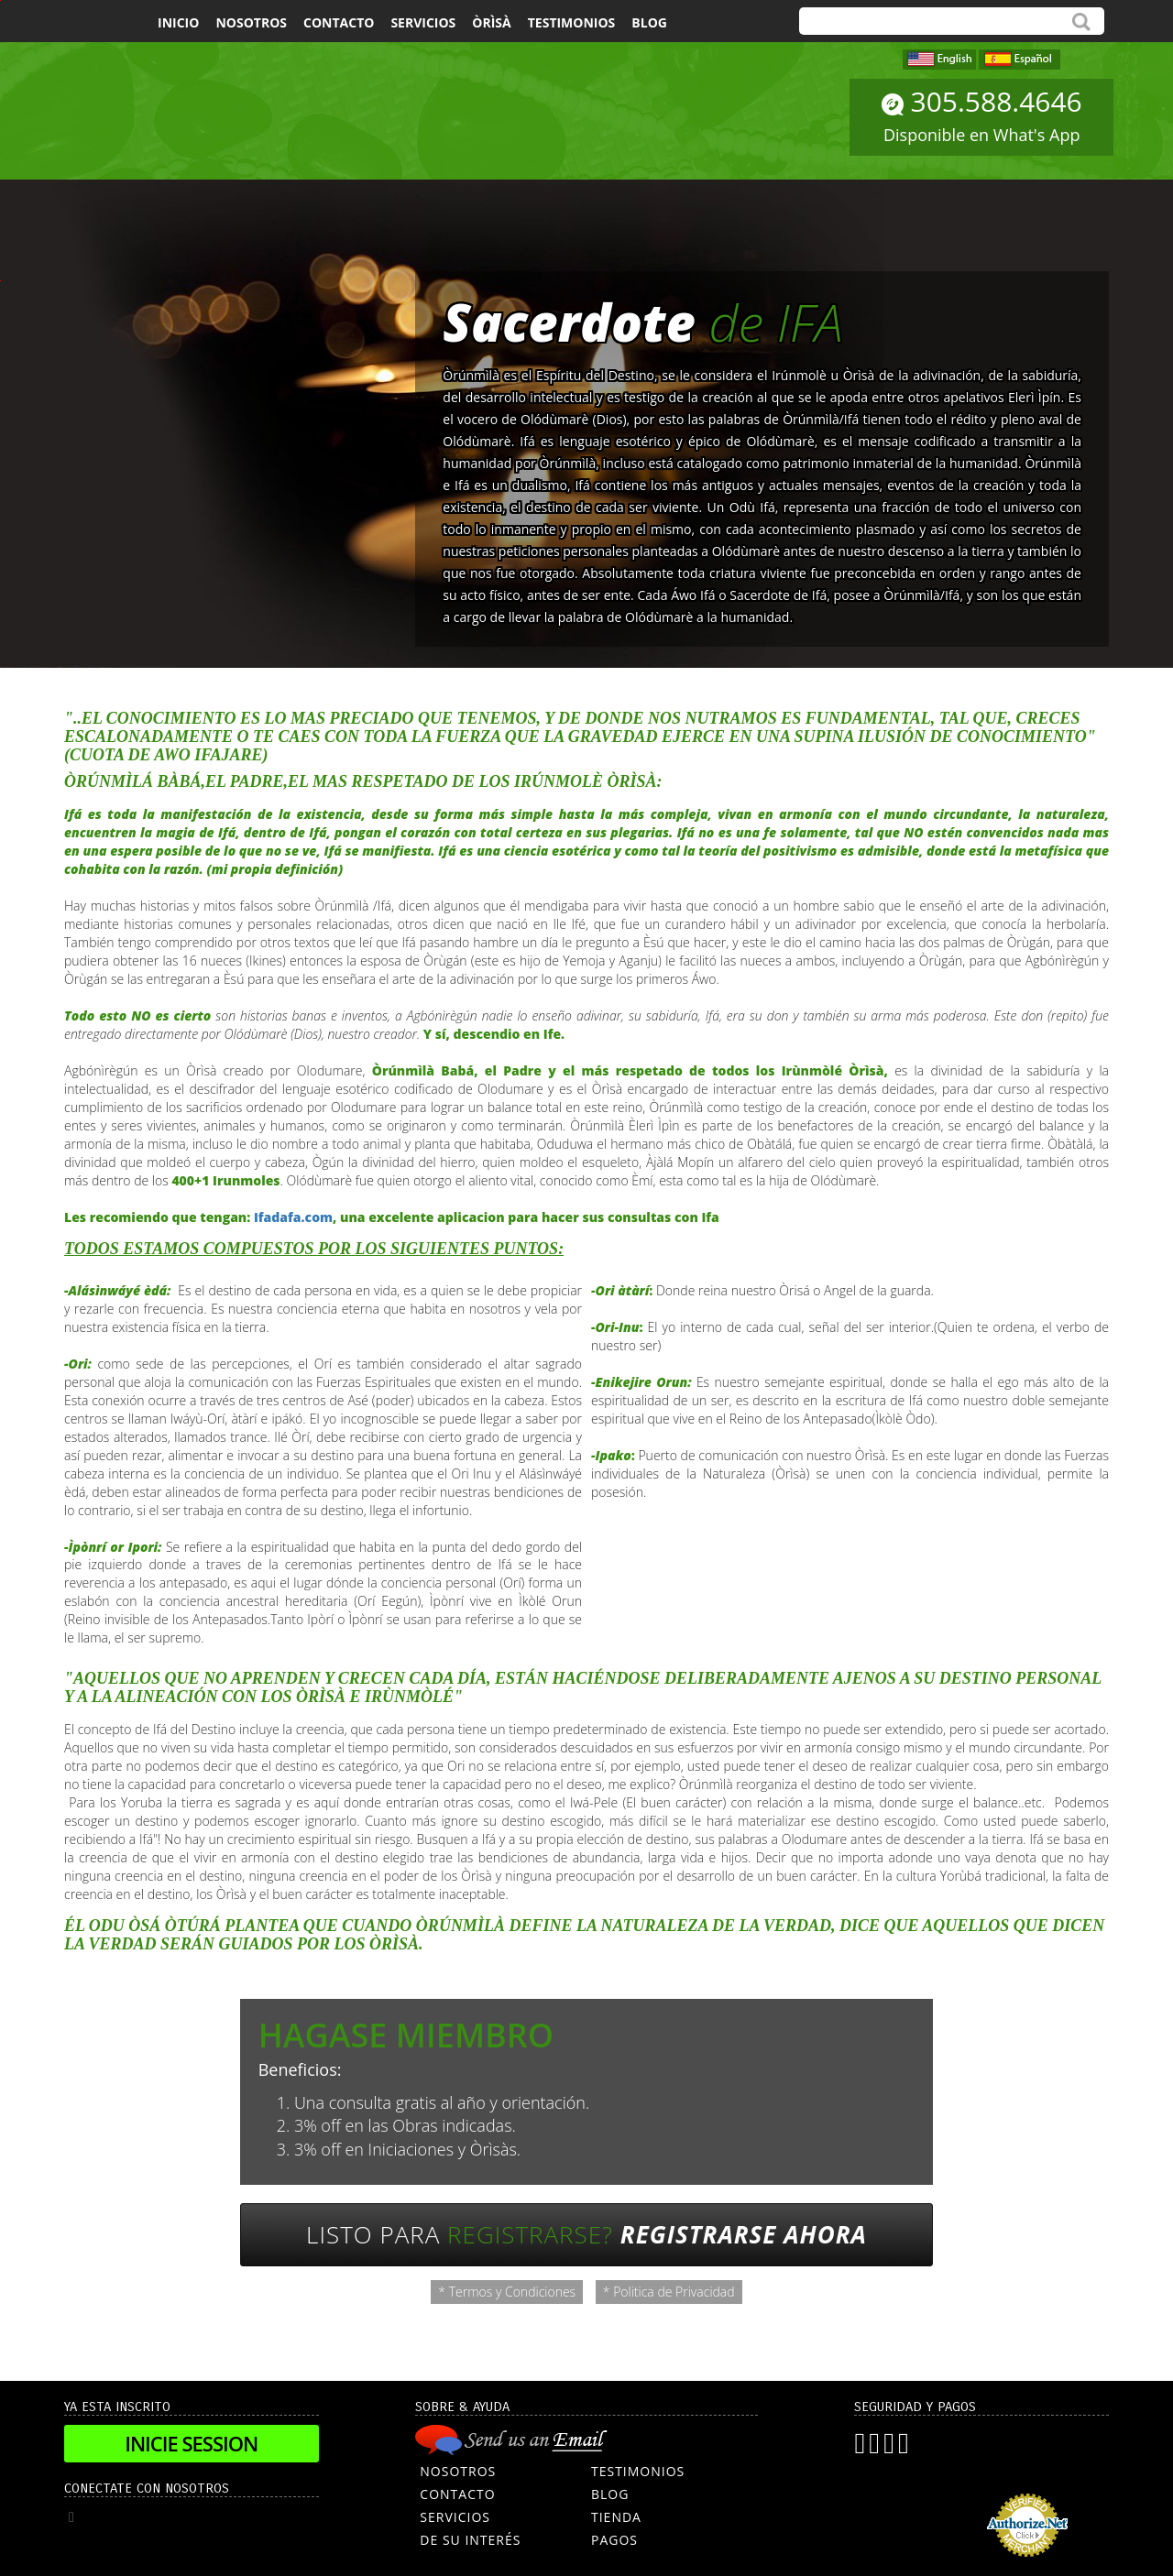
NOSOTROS (458, 2471)
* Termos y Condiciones (507, 2291)
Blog (649, 22)
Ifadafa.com (293, 1217)
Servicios (422, 22)
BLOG (610, 2494)
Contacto (338, 22)
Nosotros (251, 22)
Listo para (586, 2234)
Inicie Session (191, 2443)
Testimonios (572, 22)
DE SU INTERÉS (470, 2540)
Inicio (178, 22)
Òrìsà (491, 22)
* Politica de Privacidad (669, 2291)
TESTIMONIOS (638, 2471)
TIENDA (616, 2517)
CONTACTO (457, 2494)
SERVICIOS (455, 2517)
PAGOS (614, 2540)
